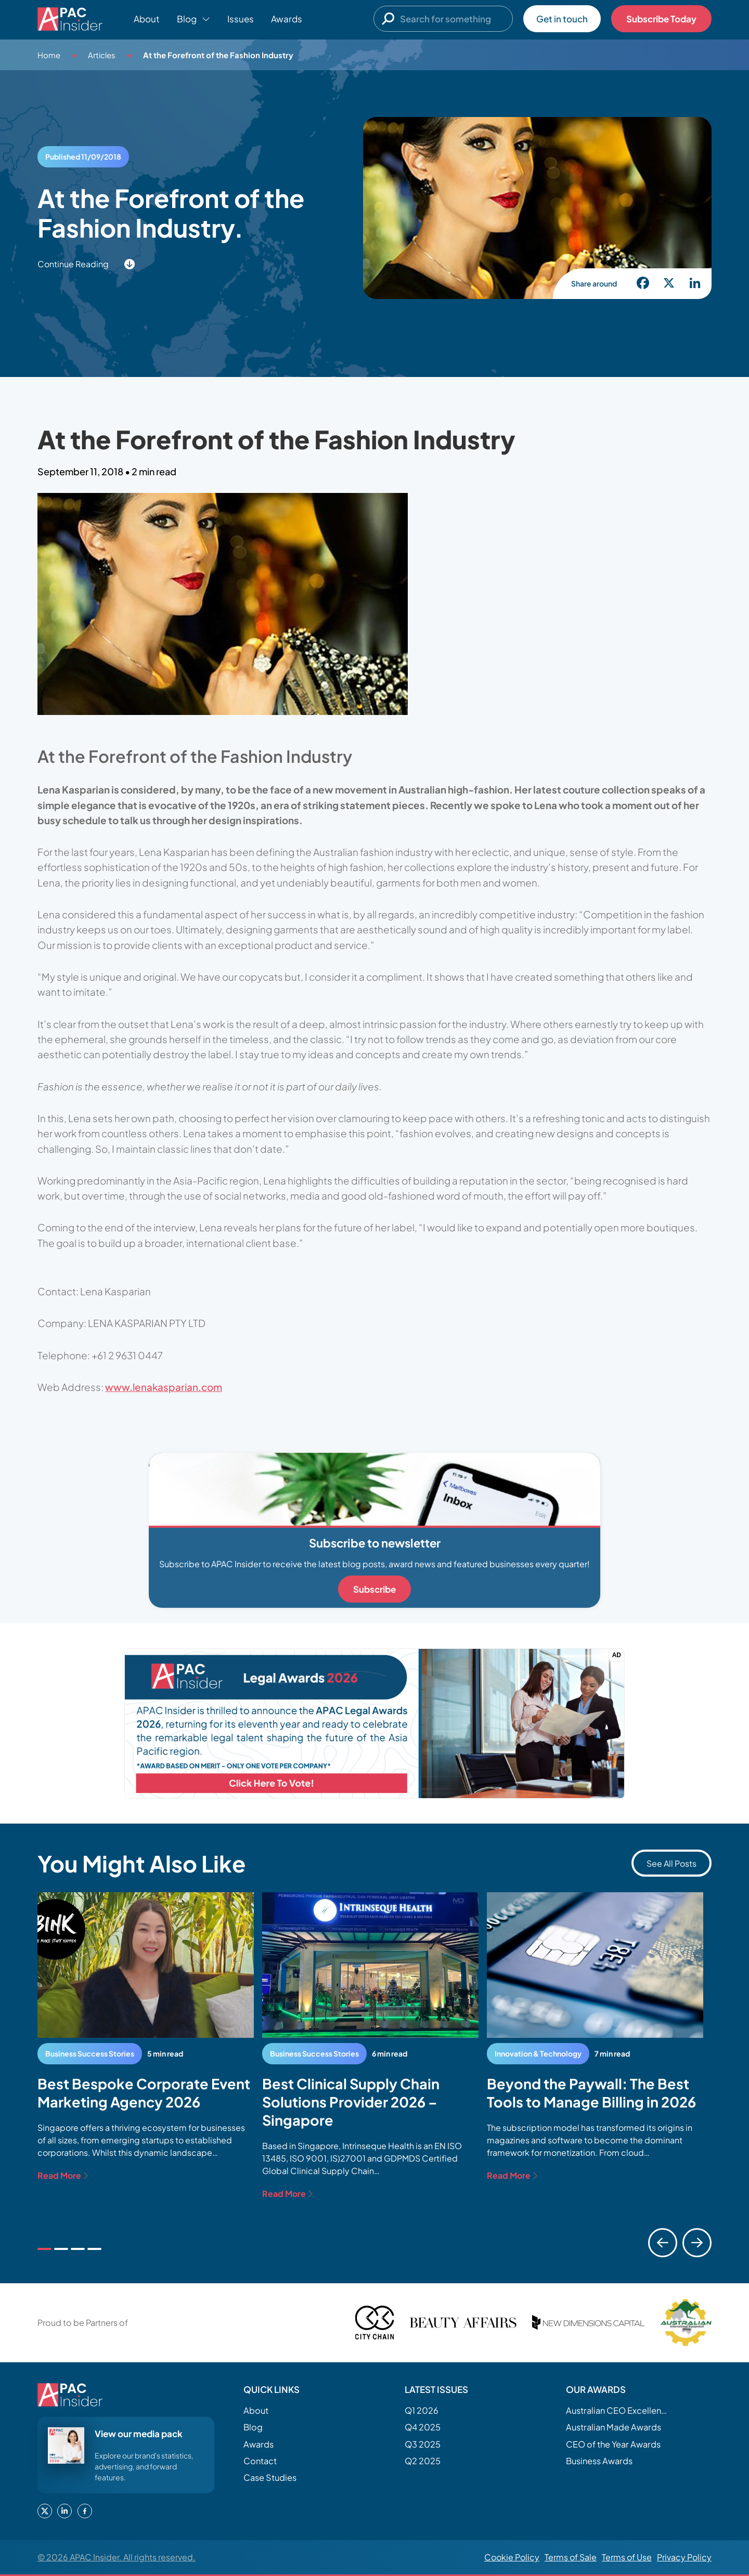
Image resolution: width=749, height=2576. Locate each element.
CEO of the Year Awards (613, 2444)
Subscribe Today (661, 18)
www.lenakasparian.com (163, 1387)
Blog (253, 2427)
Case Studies (269, 2477)
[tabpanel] (145, 2037)
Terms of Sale (571, 2557)
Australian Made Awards (613, 2427)
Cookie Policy (511, 2557)
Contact (260, 2460)
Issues (240, 18)
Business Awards (599, 2460)
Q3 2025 (423, 2444)
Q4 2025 (423, 2427)
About (147, 18)
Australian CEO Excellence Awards (618, 2410)
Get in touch (562, 18)
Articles (101, 55)
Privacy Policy (684, 2557)
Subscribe (374, 1589)
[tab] (44, 2249)
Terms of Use (627, 2557)
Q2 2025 (423, 2460)
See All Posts (671, 1863)
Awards (286, 18)
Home (48, 55)
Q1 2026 (421, 2410)
